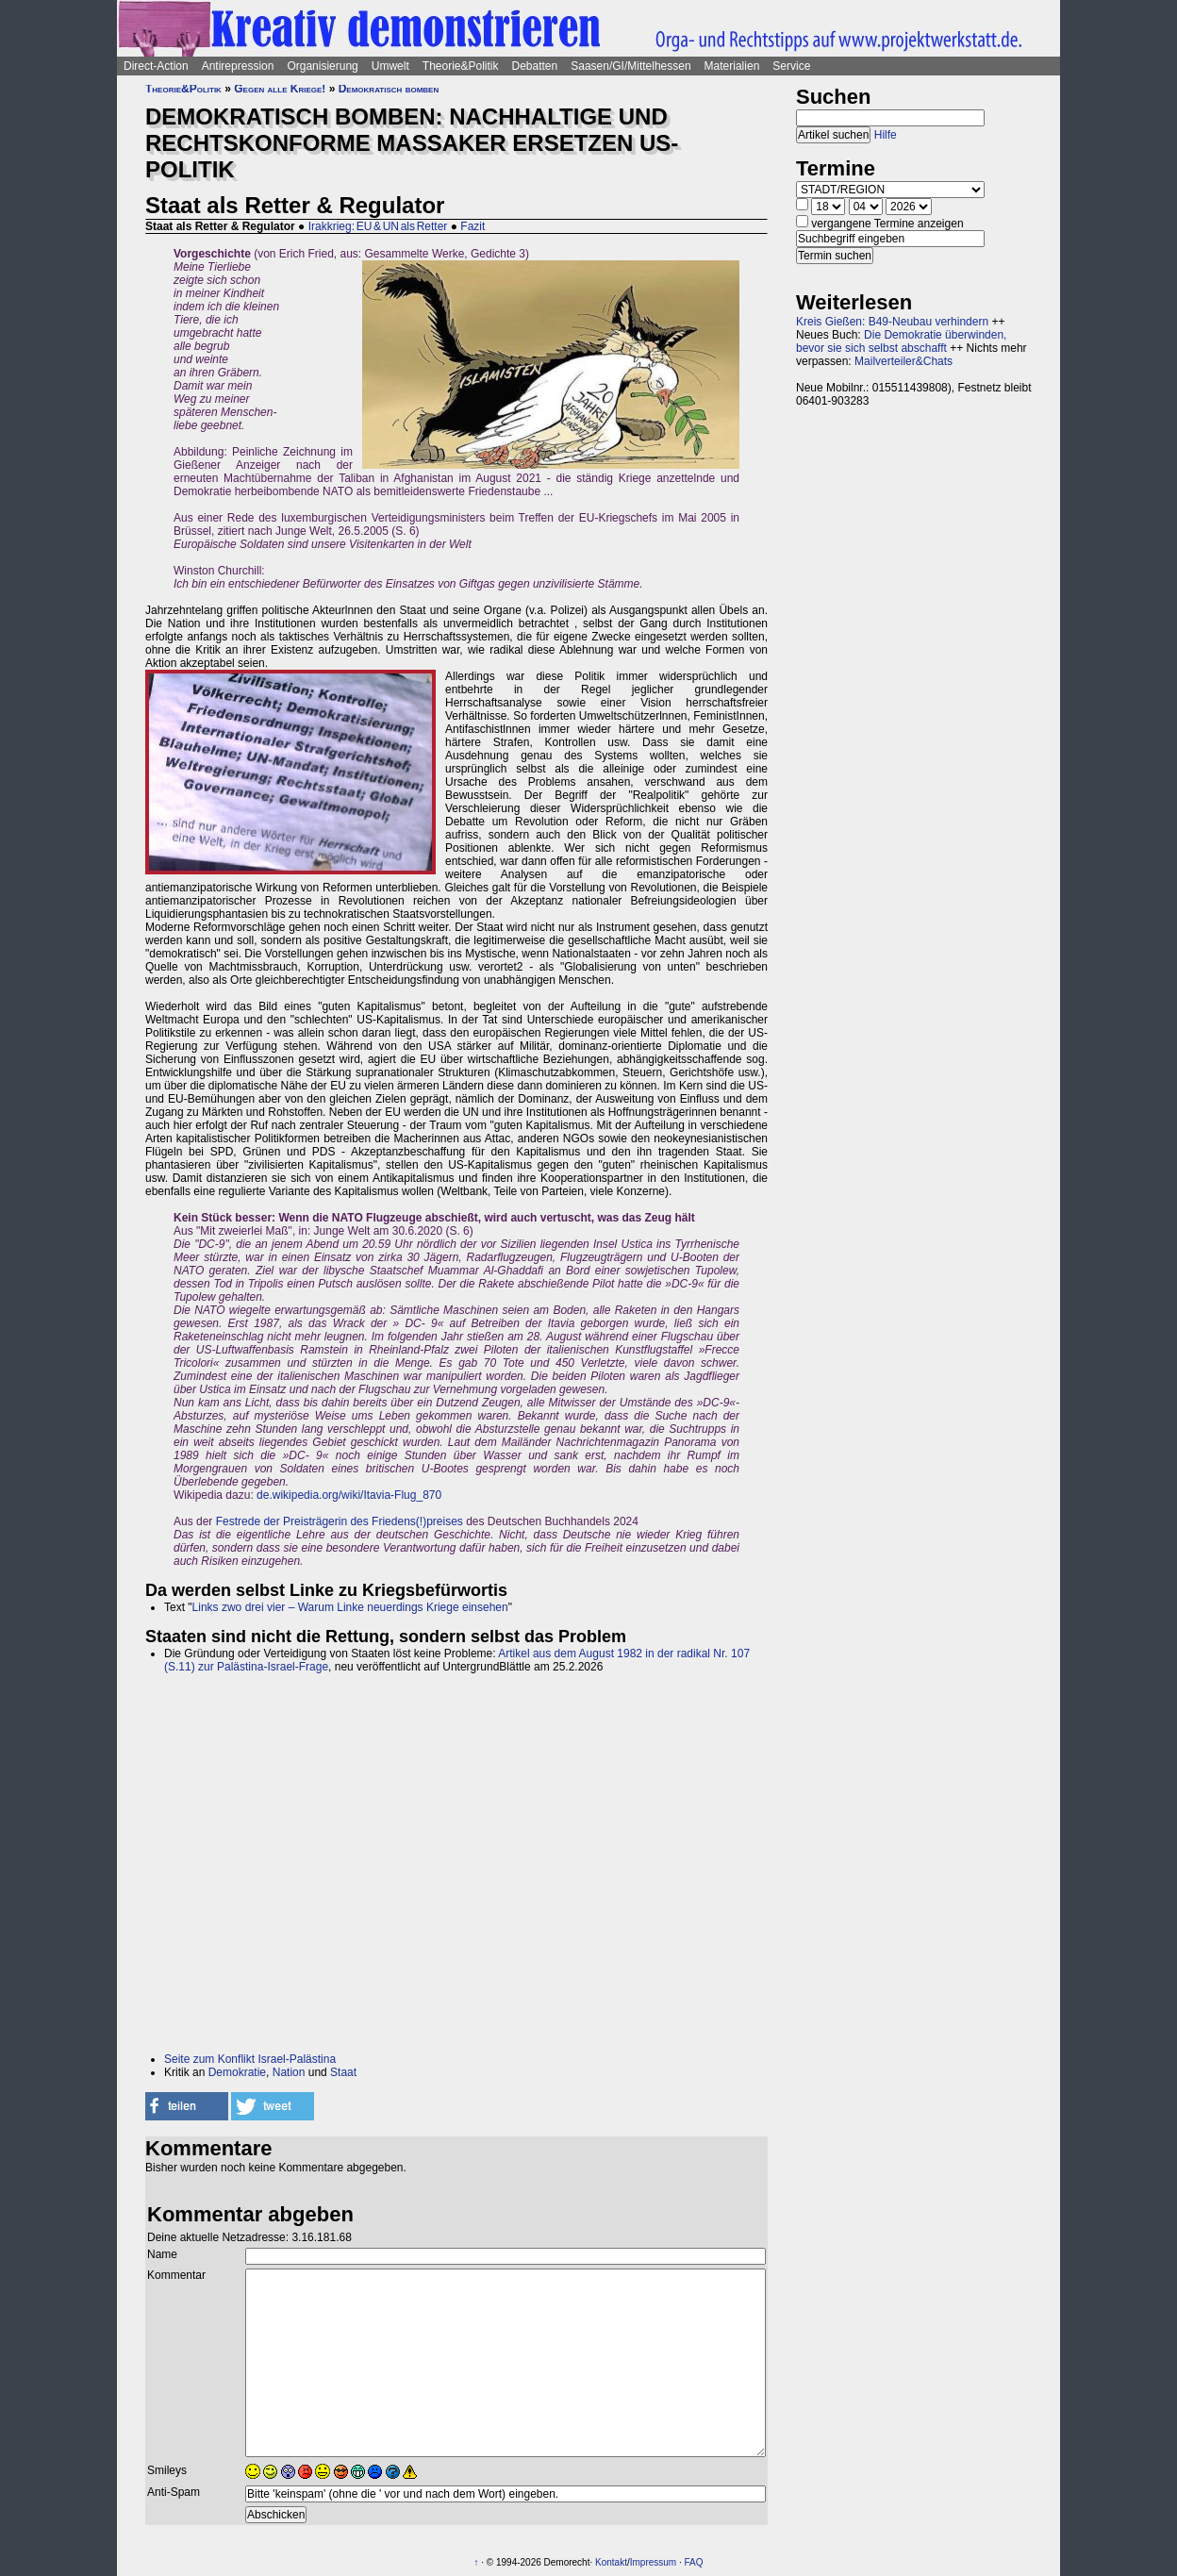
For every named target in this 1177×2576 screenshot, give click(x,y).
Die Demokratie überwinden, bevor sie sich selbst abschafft (901, 341)
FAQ (694, 2562)
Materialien (732, 66)
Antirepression (238, 66)
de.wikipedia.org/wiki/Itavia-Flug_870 (349, 1495)
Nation (289, 2072)
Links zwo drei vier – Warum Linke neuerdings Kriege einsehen (350, 1607)
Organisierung (322, 66)
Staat (343, 2072)
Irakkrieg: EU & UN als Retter (378, 226)
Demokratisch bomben (389, 88)
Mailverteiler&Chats (903, 361)
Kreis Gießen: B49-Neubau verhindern (892, 321)
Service (791, 66)
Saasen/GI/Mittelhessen (630, 66)
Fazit (472, 226)
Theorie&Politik (461, 66)
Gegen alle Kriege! (279, 88)
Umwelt (390, 66)
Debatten (535, 66)
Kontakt (611, 2562)
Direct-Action (156, 66)
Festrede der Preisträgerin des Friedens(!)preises (339, 1521)
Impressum (653, 2562)
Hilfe (885, 134)
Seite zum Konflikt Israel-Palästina (250, 2059)
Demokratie (237, 2072)
